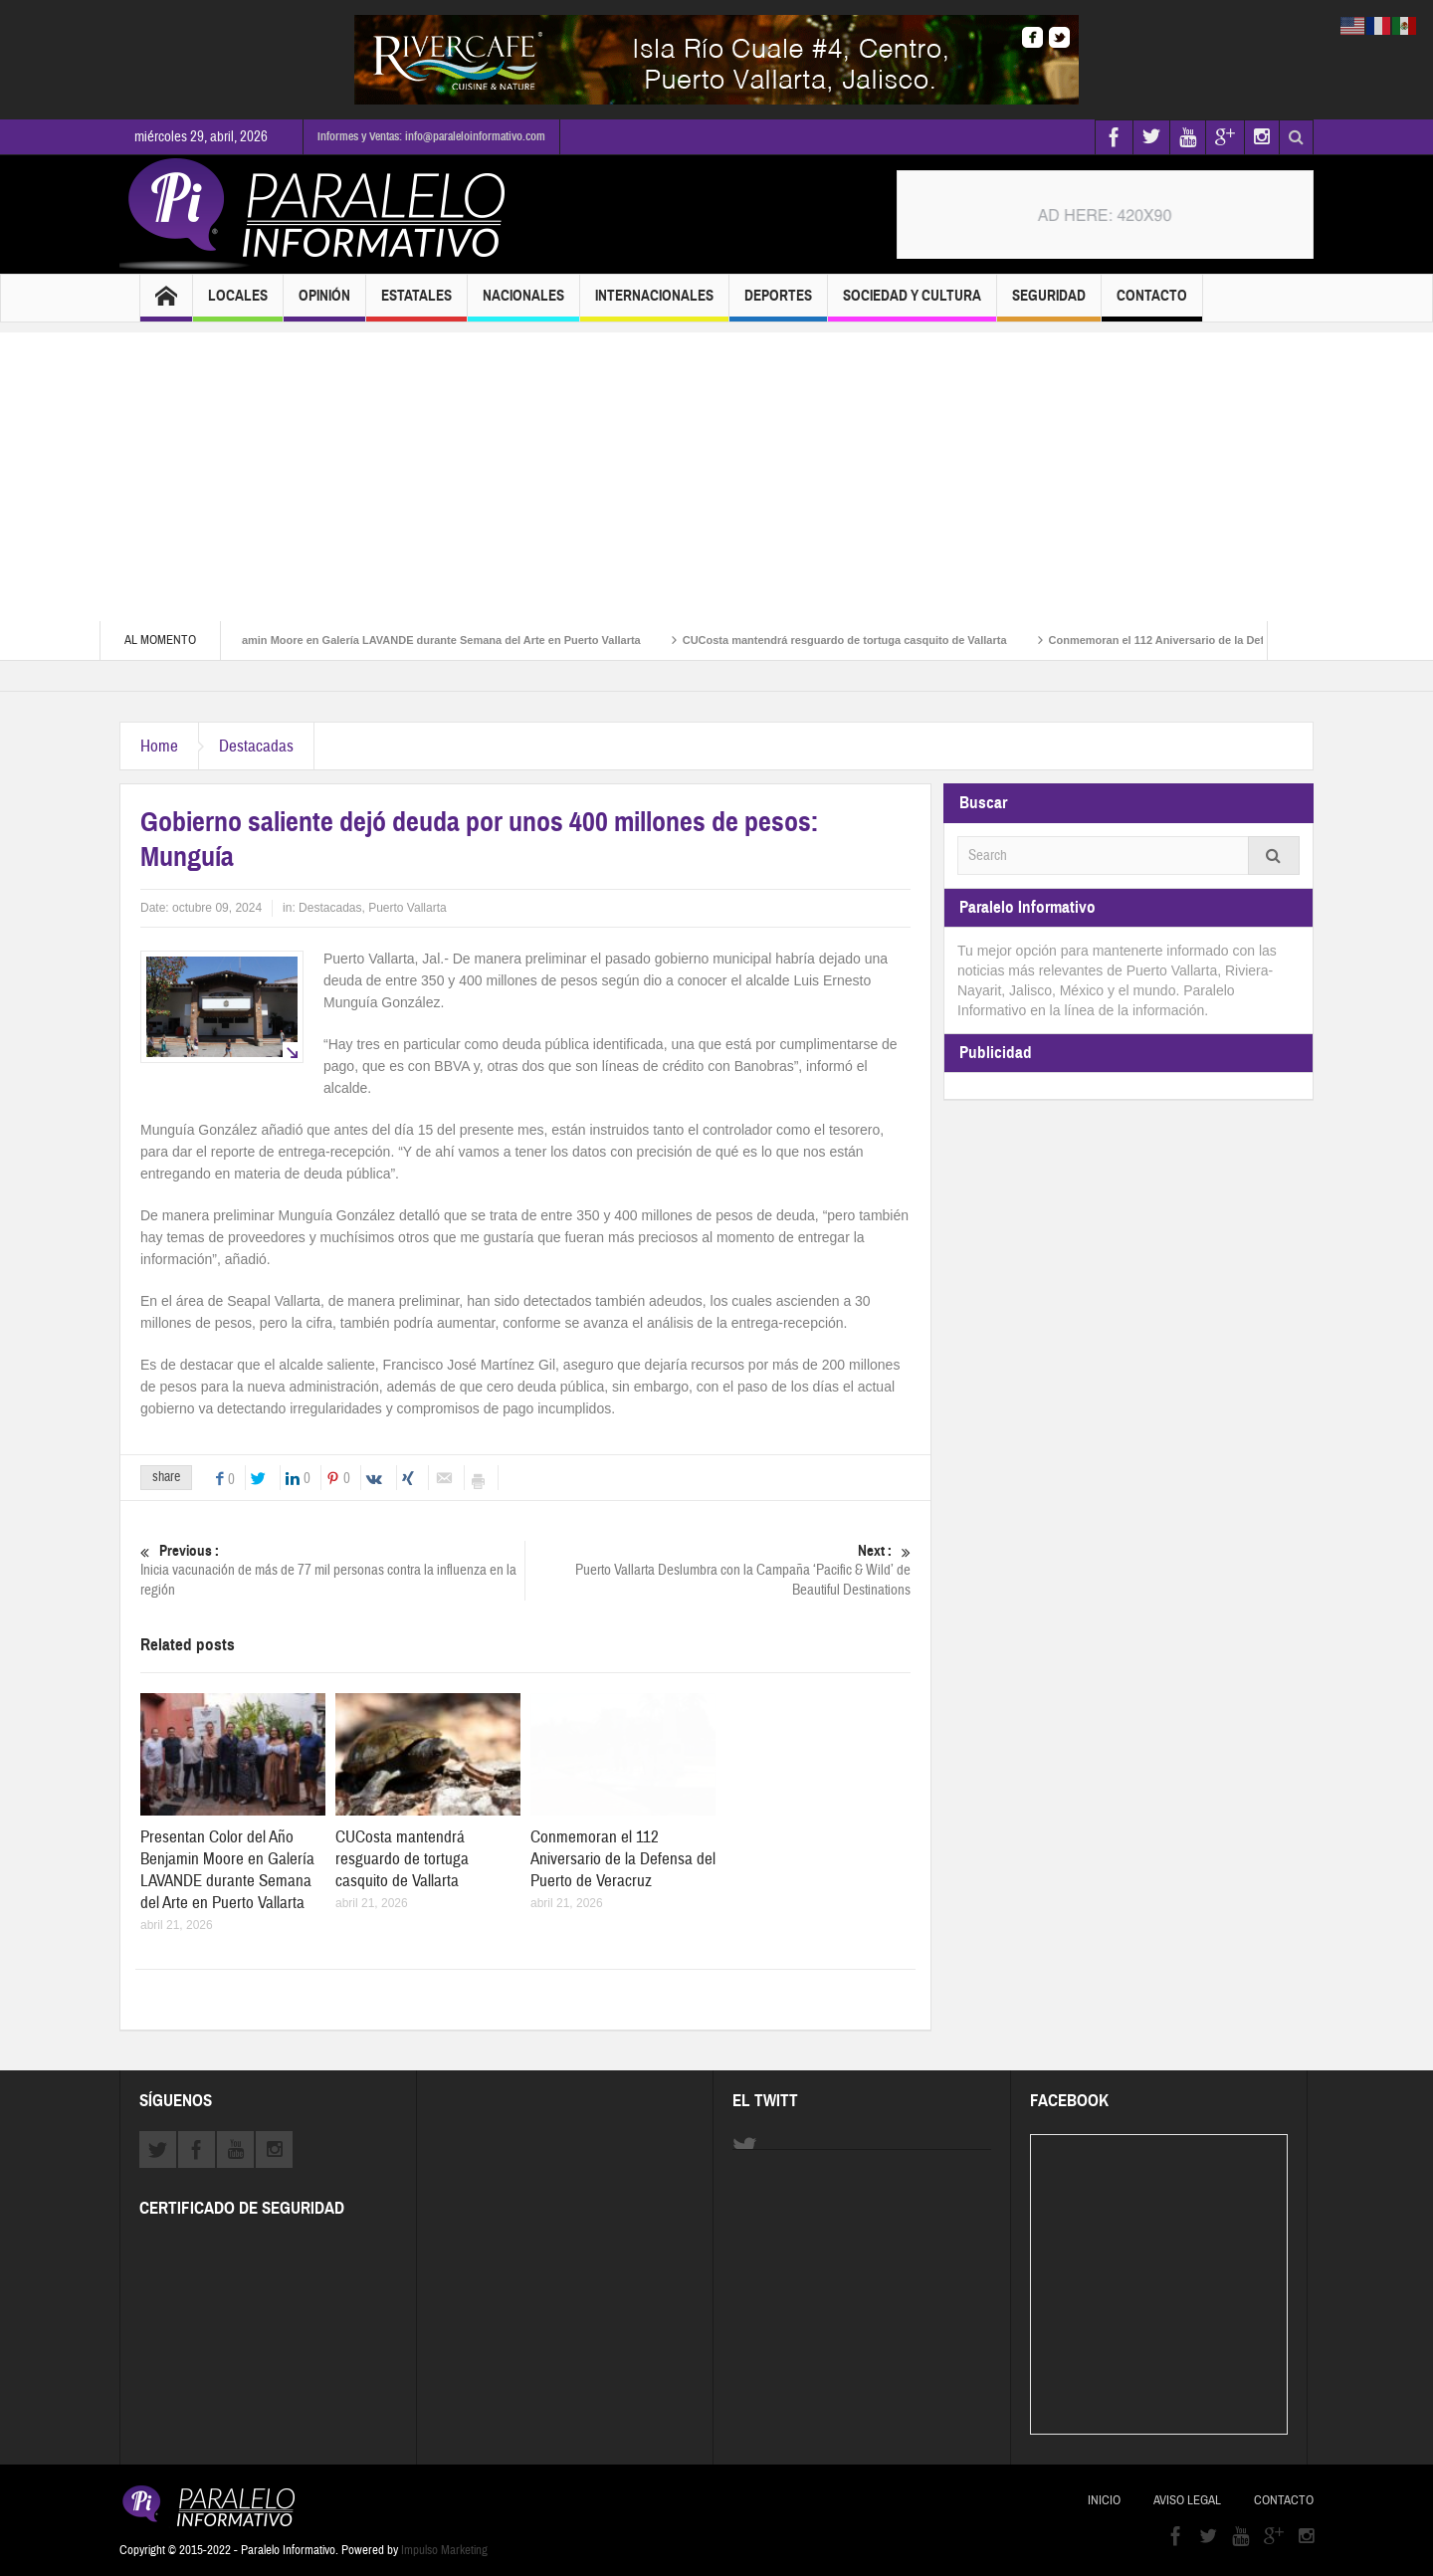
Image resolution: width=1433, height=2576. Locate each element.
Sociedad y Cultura (912, 304)
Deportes (778, 304)
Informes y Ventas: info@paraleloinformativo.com (431, 136)
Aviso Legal (1187, 2500)
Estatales (416, 304)
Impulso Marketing (444, 2550)
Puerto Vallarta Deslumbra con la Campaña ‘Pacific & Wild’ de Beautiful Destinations (718, 1570)
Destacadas (256, 746)
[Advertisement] (716, 471)
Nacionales (523, 304)
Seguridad (1049, 304)
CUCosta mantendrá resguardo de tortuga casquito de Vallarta (871, 640)
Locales (238, 304)
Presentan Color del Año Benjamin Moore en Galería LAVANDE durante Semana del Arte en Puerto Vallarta (390, 640)
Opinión (324, 304)
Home (159, 746)
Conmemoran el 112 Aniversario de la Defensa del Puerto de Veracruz (623, 1858)
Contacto (1152, 304)
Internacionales (654, 304)
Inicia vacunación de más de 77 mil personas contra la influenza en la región (332, 1570)
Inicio (1104, 2500)
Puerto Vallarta (407, 908)
